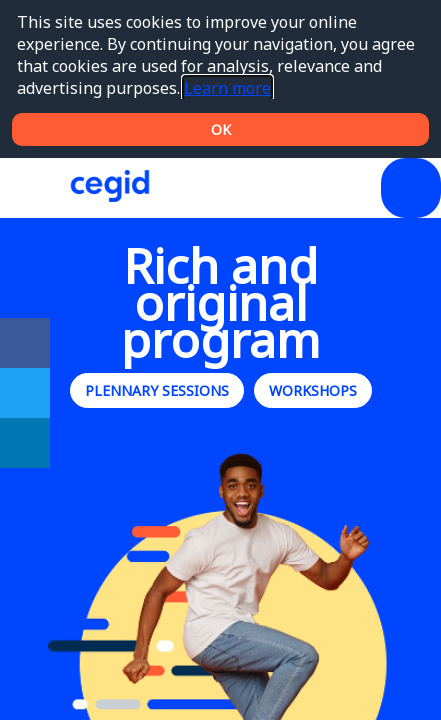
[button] (30, 188)
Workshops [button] (313, 390)
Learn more (227, 88)
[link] (25, 343)
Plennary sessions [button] (157, 390)
